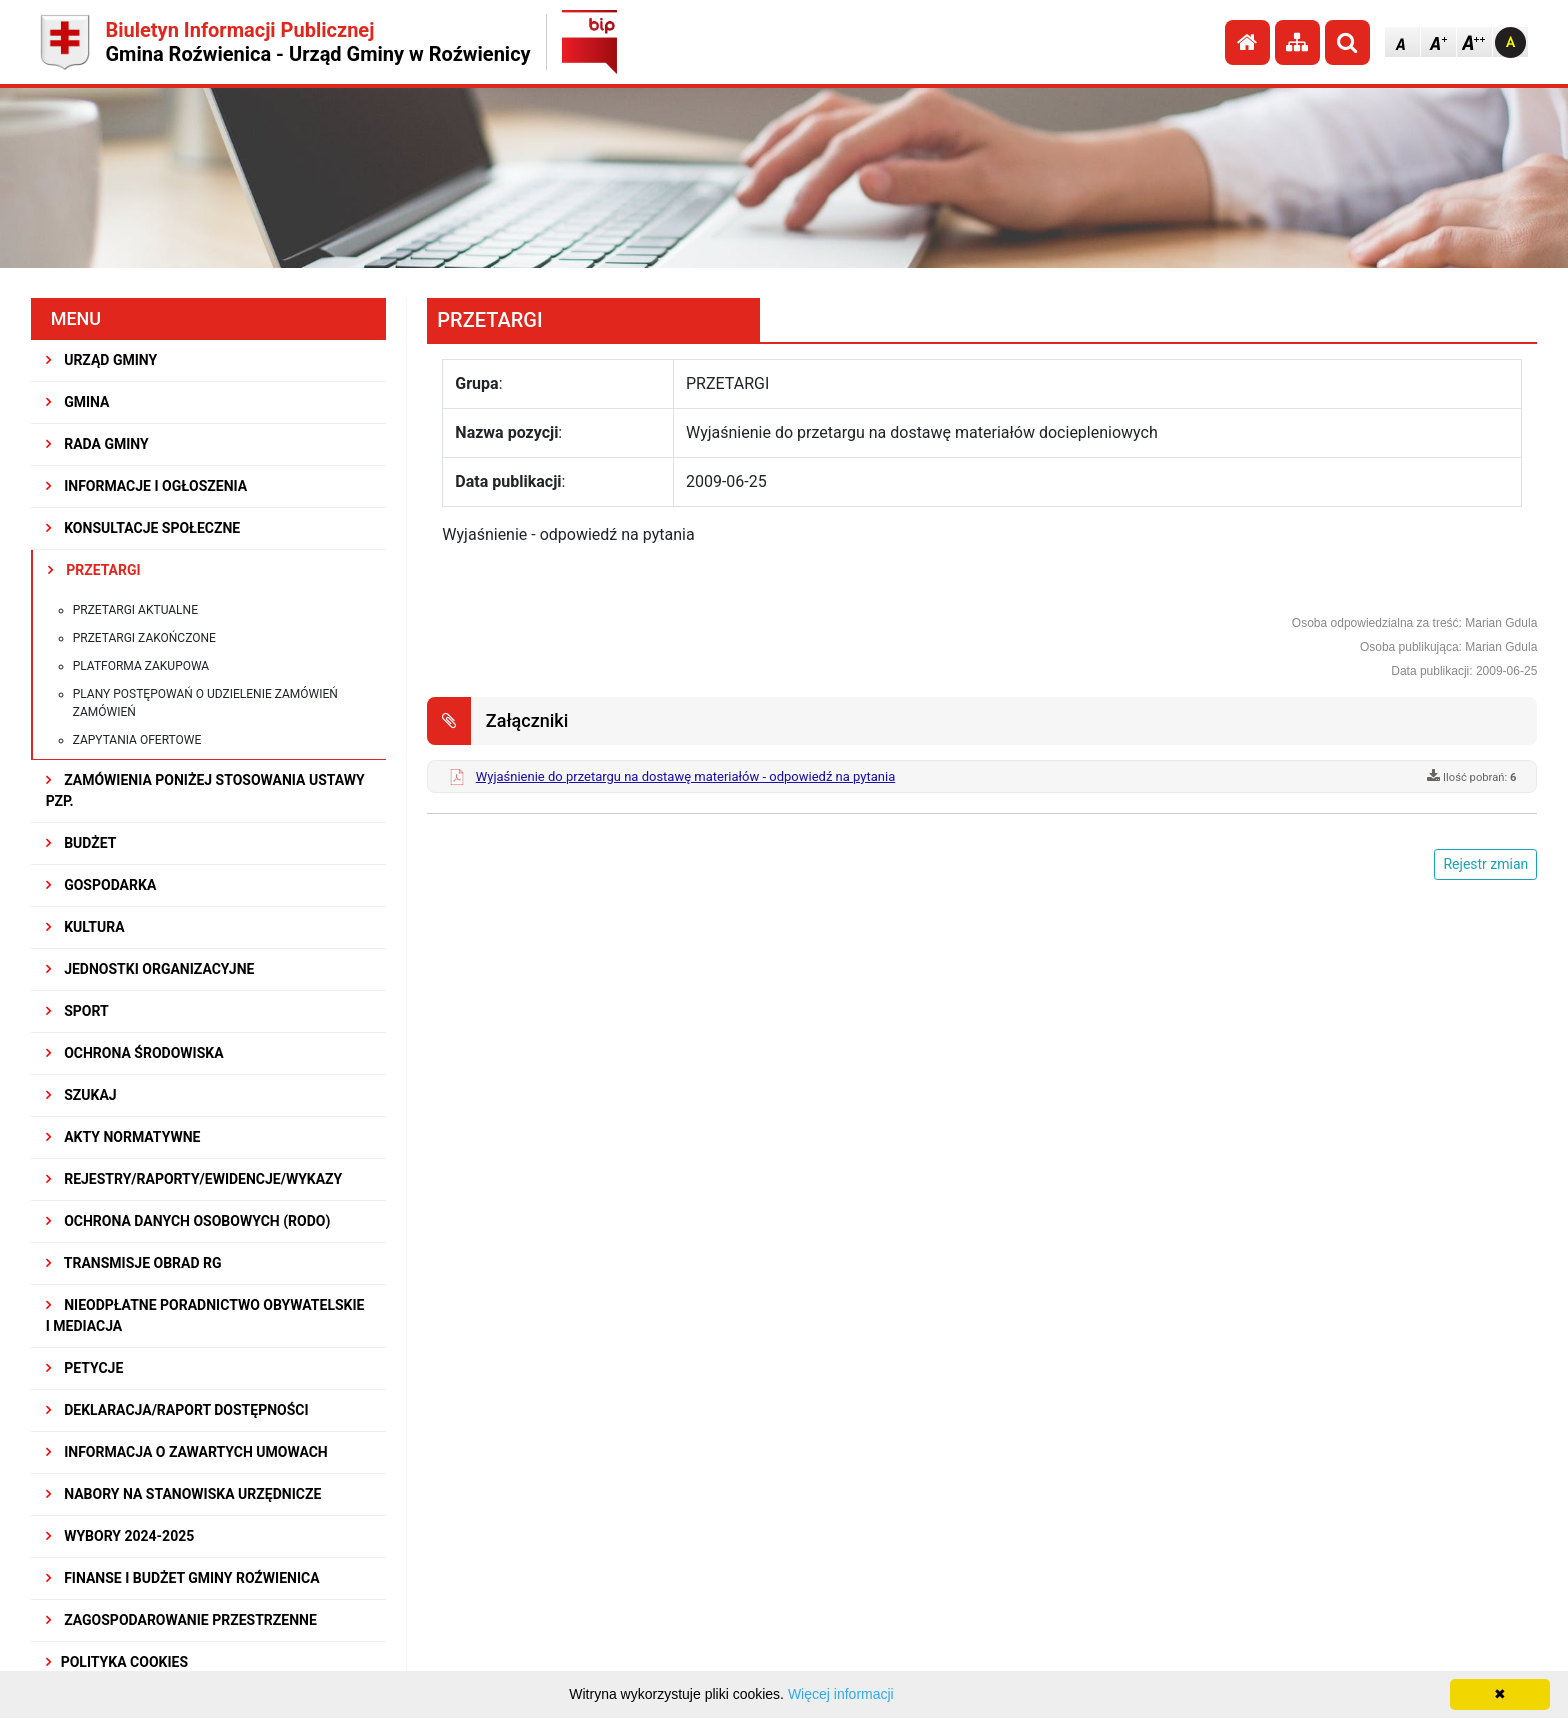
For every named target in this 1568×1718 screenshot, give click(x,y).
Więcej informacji (841, 1694)
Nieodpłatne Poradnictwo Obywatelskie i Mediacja (205, 1315)
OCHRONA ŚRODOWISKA (135, 1053)
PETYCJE (85, 1368)
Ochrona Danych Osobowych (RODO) (188, 1221)
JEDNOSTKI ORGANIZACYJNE (150, 969)
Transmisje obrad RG (134, 1263)
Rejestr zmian (1485, 864)
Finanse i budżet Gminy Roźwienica (183, 1578)
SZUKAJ (81, 1095)
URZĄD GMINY (102, 360)
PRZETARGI (94, 570)
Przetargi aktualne (135, 610)
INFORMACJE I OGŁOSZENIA (146, 486)
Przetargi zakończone (144, 638)
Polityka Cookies (117, 1662)
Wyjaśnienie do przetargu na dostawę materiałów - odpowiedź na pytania (686, 776)
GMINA (78, 402)
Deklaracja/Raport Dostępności (177, 1410)
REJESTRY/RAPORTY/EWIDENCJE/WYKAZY (194, 1179)
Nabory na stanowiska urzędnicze (184, 1494)
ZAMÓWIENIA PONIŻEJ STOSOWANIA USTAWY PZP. (205, 790)
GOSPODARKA (101, 885)
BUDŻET (81, 843)
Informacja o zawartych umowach (187, 1452)
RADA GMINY (97, 444)
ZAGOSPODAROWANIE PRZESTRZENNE (181, 1620)
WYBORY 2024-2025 (120, 1536)
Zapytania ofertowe (137, 740)
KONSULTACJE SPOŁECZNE (143, 528)
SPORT (77, 1011)
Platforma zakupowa (141, 666)
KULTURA (85, 927)
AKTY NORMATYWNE (123, 1137)
